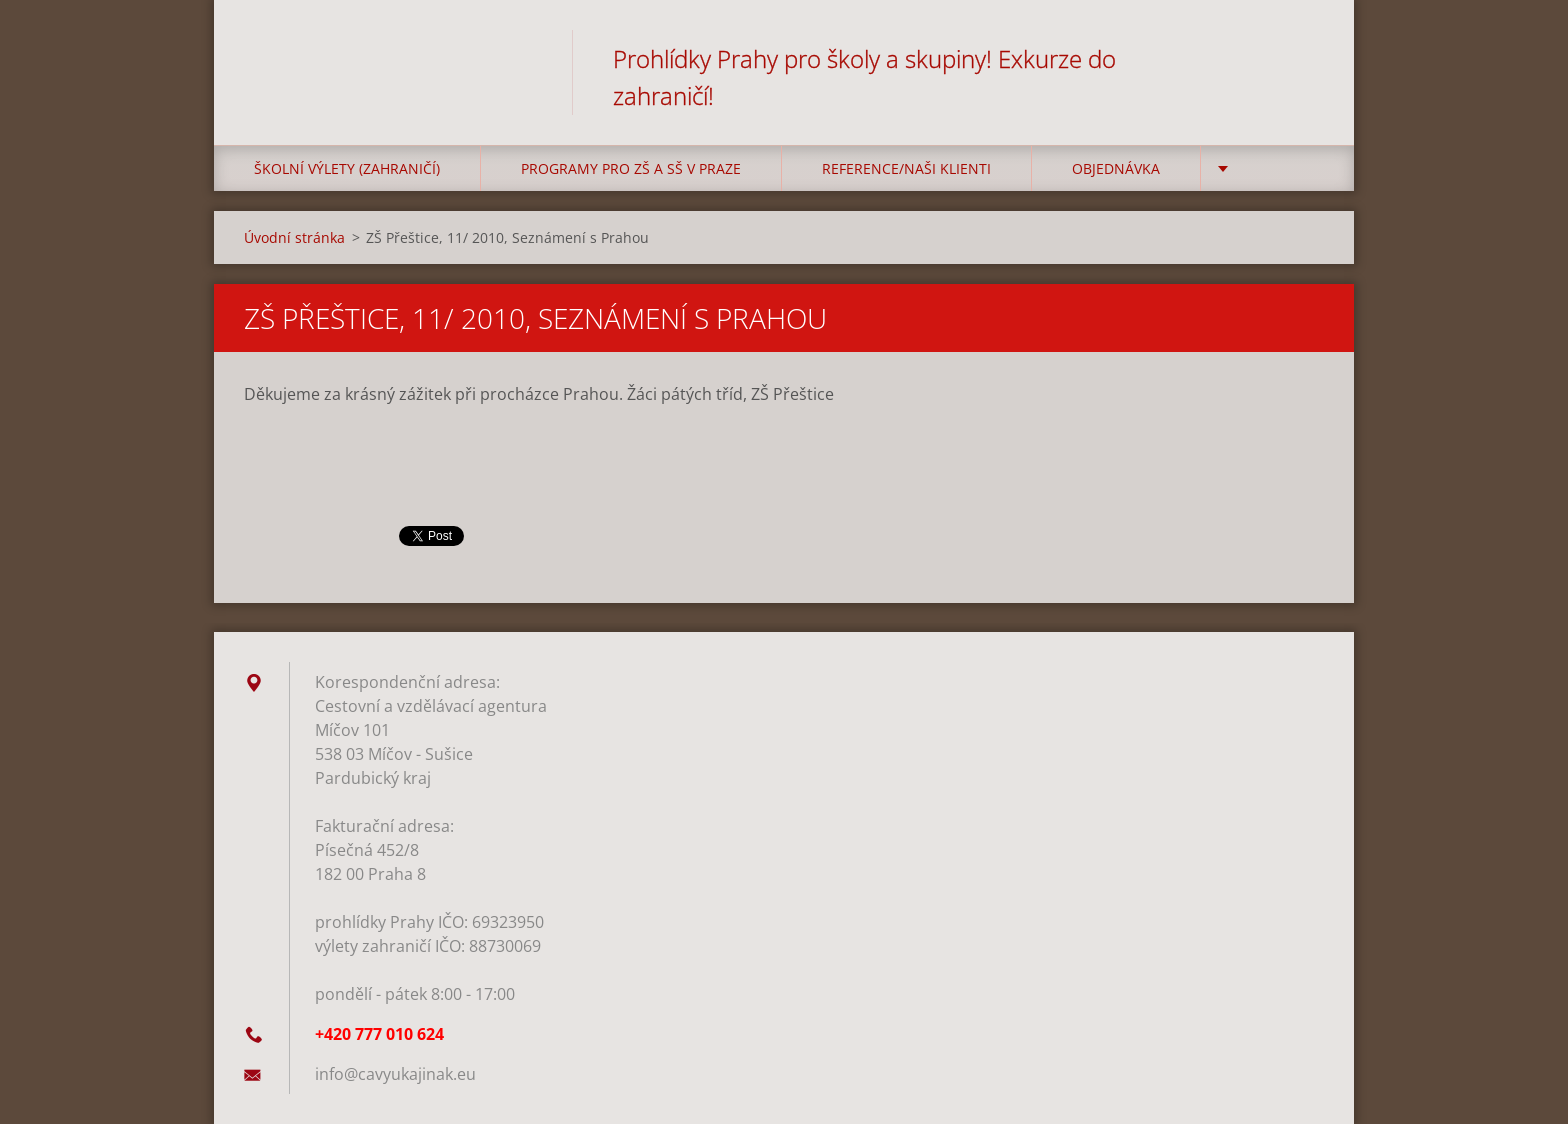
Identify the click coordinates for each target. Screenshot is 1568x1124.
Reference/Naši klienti (906, 168)
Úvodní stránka (294, 237)
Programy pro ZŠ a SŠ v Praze (631, 168)
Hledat (1302, 58)
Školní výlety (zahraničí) (347, 168)
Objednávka (1116, 168)
